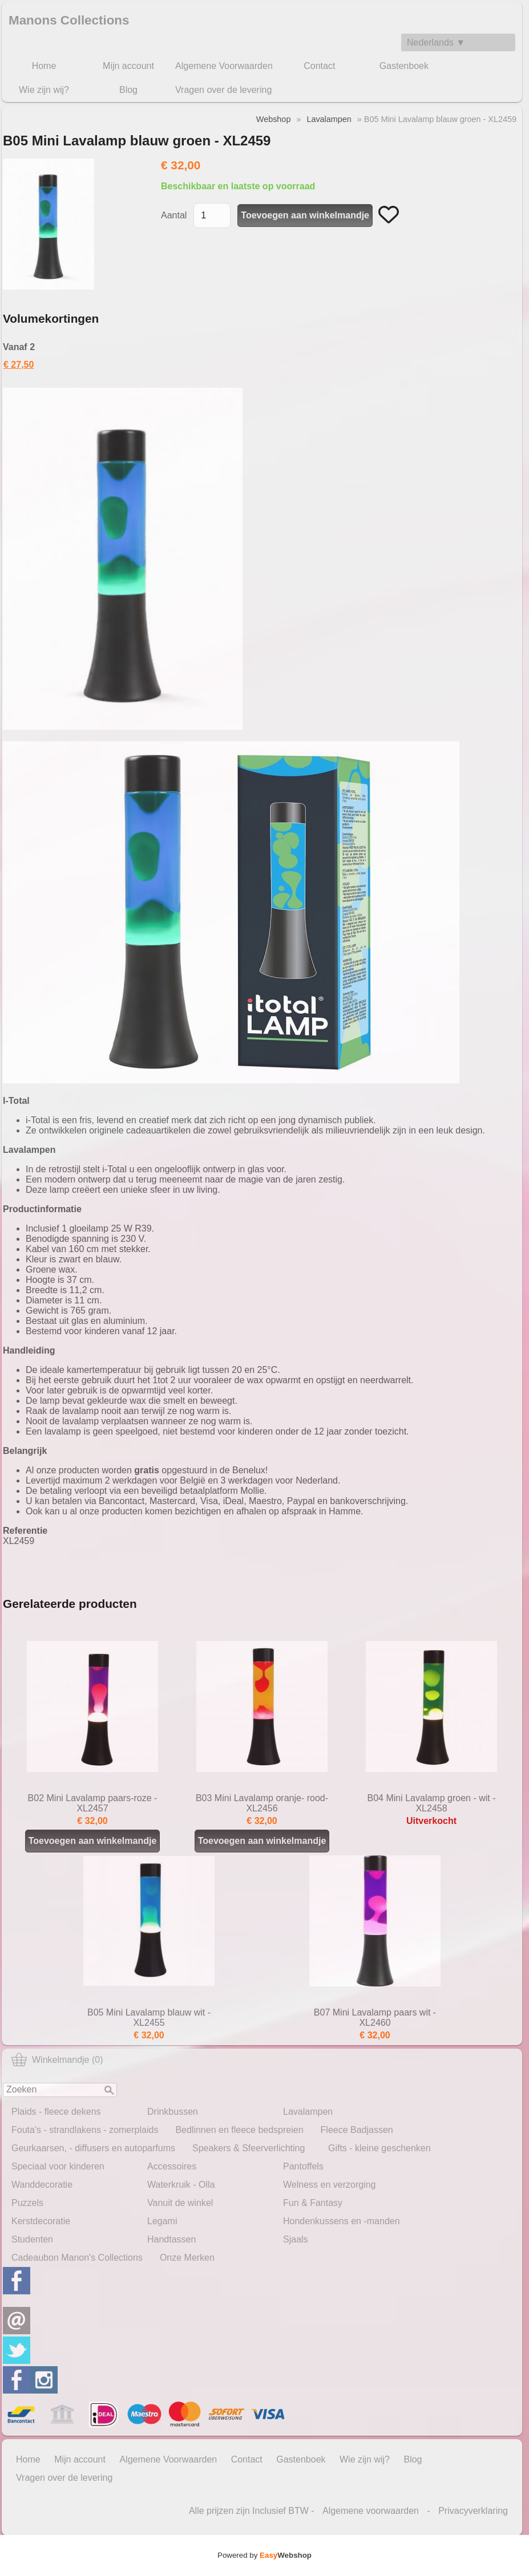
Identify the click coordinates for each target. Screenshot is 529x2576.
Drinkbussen (172, 2111)
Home (44, 66)
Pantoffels (303, 2166)
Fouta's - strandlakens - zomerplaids (84, 2130)
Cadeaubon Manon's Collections (77, 2257)
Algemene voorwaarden (370, 2511)
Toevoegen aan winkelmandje (262, 1841)
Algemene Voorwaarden (224, 66)
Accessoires (171, 2166)
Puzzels (27, 2203)
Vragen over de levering (223, 90)
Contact (319, 66)
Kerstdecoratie (40, 2221)
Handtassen (171, 2239)
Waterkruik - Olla (181, 2184)
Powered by (264, 2555)
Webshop (273, 119)
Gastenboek (404, 66)
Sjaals (295, 2239)
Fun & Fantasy (312, 2203)
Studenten (32, 2239)
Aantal (174, 215)
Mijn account (128, 66)
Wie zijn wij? (44, 90)
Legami (162, 2221)
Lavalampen (308, 2111)
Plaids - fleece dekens (56, 2111)
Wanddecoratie (41, 2184)
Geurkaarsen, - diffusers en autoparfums (93, 2148)
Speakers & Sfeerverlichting (248, 2148)
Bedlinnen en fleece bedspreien (239, 2130)
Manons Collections (69, 20)
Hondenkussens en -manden (341, 2221)
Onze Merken (187, 2257)
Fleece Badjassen (357, 2130)
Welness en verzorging (329, 2184)
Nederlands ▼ (436, 42)
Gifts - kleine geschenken (379, 2148)
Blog (128, 90)
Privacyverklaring (473, 2511)
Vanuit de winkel (180, 2203)
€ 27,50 (18, 364)
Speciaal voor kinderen (57, 2166)
